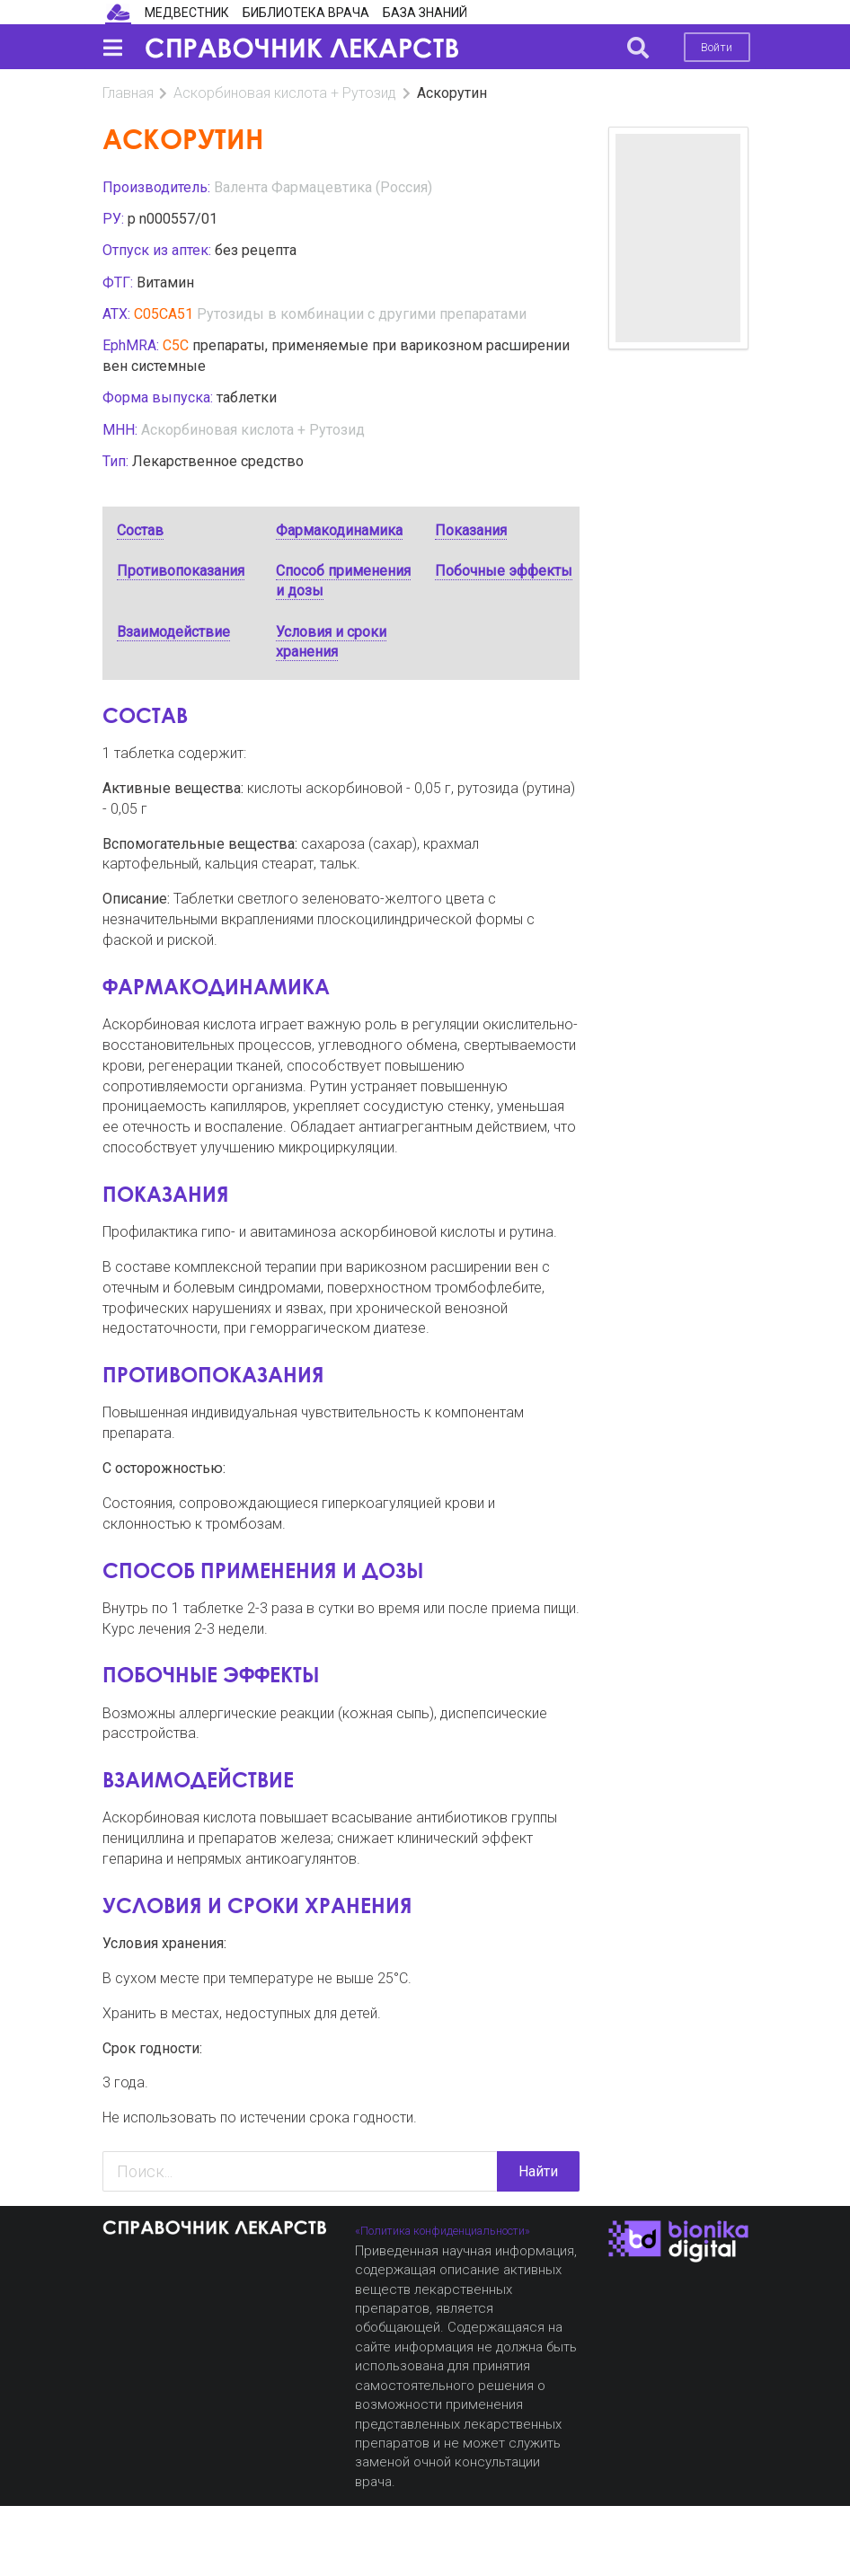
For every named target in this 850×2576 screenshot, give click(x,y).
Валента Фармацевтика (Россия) (323, 187)
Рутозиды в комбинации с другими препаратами (362, 313)
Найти (538, 2171)
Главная (128, 92)
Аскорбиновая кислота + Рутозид (284, 92)
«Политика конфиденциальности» (442, 2230)
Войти (716, 47)
